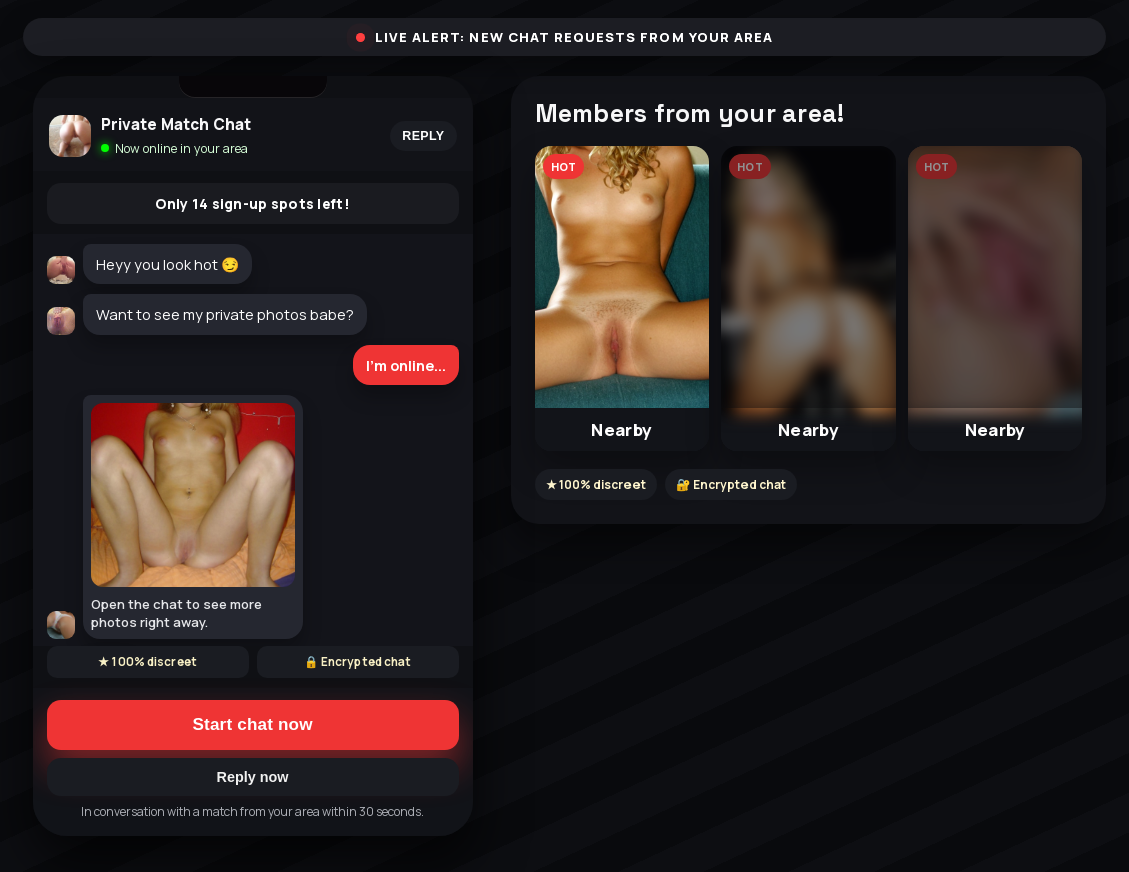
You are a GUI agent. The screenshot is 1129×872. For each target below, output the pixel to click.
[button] (622, 298)
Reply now (253, 777)
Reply (423, 136)
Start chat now (252, 724)
